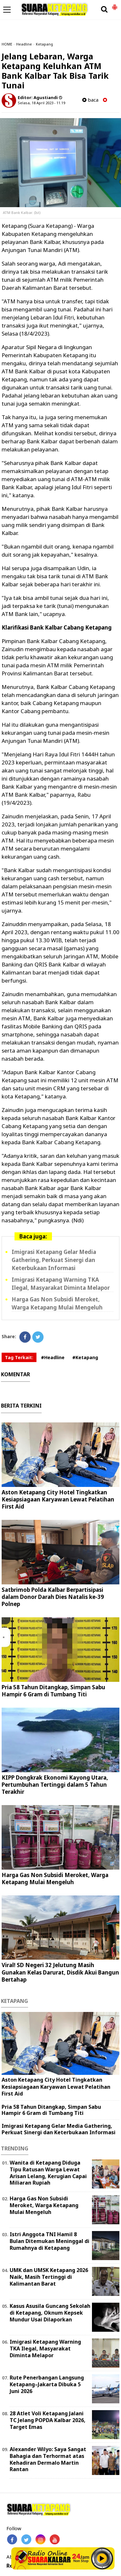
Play (102, 2558)
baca (90, 100)
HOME (7, 44)
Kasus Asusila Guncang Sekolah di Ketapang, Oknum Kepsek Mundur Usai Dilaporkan (50, 2312)
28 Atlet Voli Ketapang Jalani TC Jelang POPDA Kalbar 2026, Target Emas (48, 2420)
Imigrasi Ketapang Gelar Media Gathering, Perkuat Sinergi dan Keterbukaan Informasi (54, 1260)
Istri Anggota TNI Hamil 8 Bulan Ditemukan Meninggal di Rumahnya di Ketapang (49, 2241)
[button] (114, 4)
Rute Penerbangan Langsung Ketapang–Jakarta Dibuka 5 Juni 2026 (47, 2384)
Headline (24, 44)
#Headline (53, 1357)
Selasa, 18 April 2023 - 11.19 (41, 102)
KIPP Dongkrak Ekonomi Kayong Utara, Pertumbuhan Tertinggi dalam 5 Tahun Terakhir (55, 1784)
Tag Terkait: (19, 1357)
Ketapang (44, 44)
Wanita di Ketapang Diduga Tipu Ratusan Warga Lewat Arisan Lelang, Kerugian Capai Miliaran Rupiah (48, 2172)
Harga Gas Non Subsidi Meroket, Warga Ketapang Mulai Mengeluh (57, 1303)
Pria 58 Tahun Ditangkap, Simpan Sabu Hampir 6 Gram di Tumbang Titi (53, 1690)
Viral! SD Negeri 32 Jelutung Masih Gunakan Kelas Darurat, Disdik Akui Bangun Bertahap (60, 1972)
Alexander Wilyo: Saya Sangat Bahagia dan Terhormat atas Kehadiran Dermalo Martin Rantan (48, 2459)
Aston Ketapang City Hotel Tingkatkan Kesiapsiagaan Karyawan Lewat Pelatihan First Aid (58, 1499)
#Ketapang (85, 1357)
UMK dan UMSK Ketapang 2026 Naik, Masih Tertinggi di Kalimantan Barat (49, 2277)
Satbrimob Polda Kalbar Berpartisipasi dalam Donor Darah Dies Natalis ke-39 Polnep (53, 1597)
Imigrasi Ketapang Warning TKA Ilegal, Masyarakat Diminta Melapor (61, 1283)
